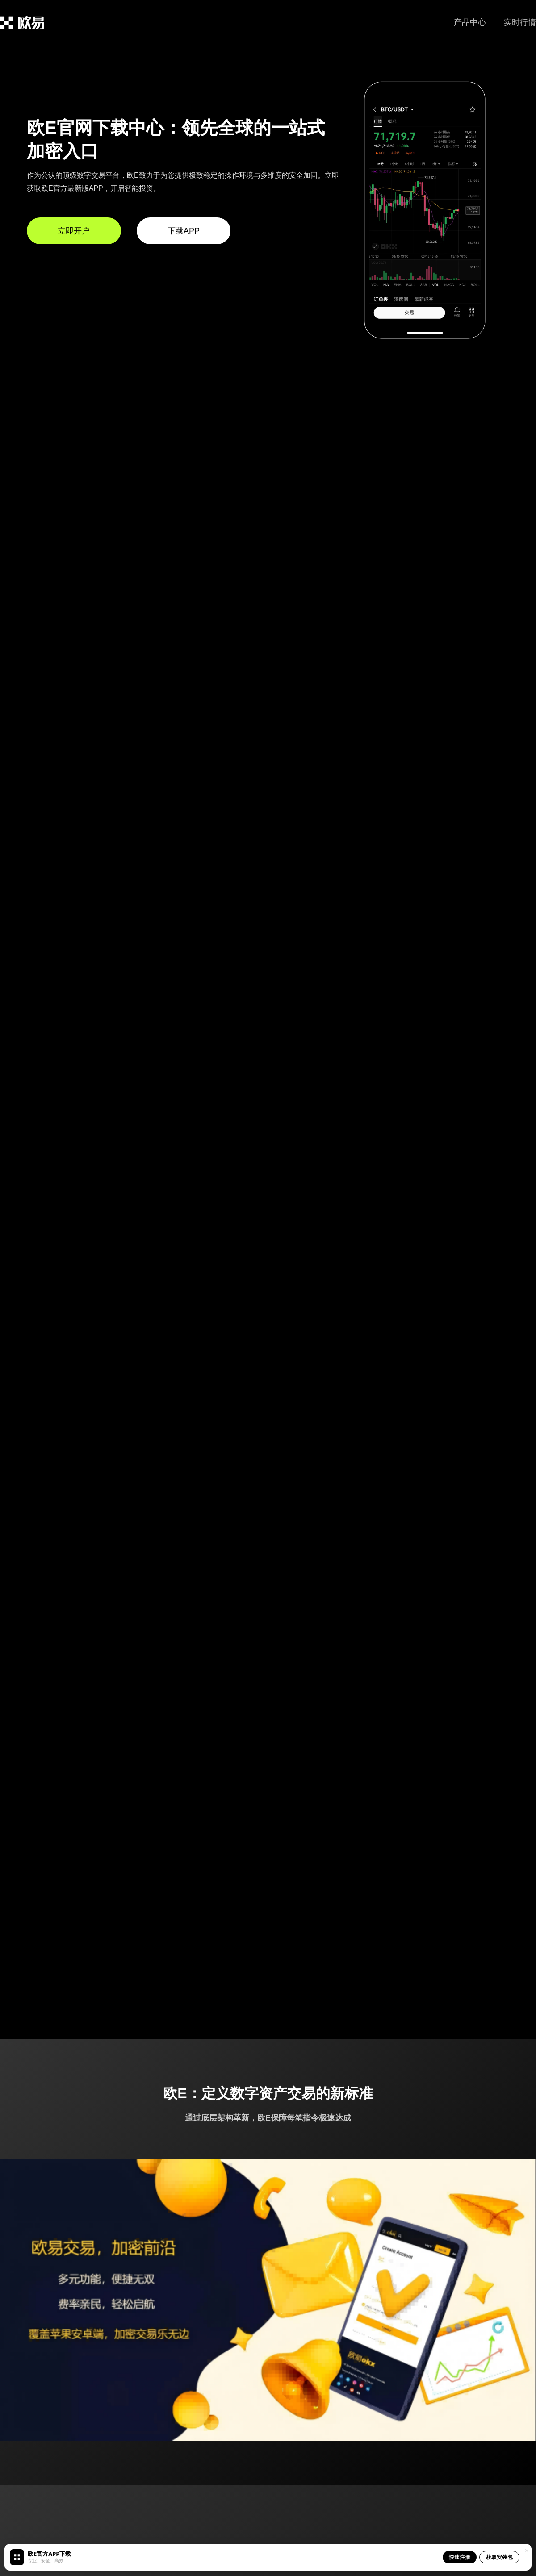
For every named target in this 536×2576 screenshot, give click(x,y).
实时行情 (520, 22)
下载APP (184, 230)
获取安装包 (499, 2557)
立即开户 (74, 230)
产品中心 (470, 22)
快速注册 (459, 2557)
